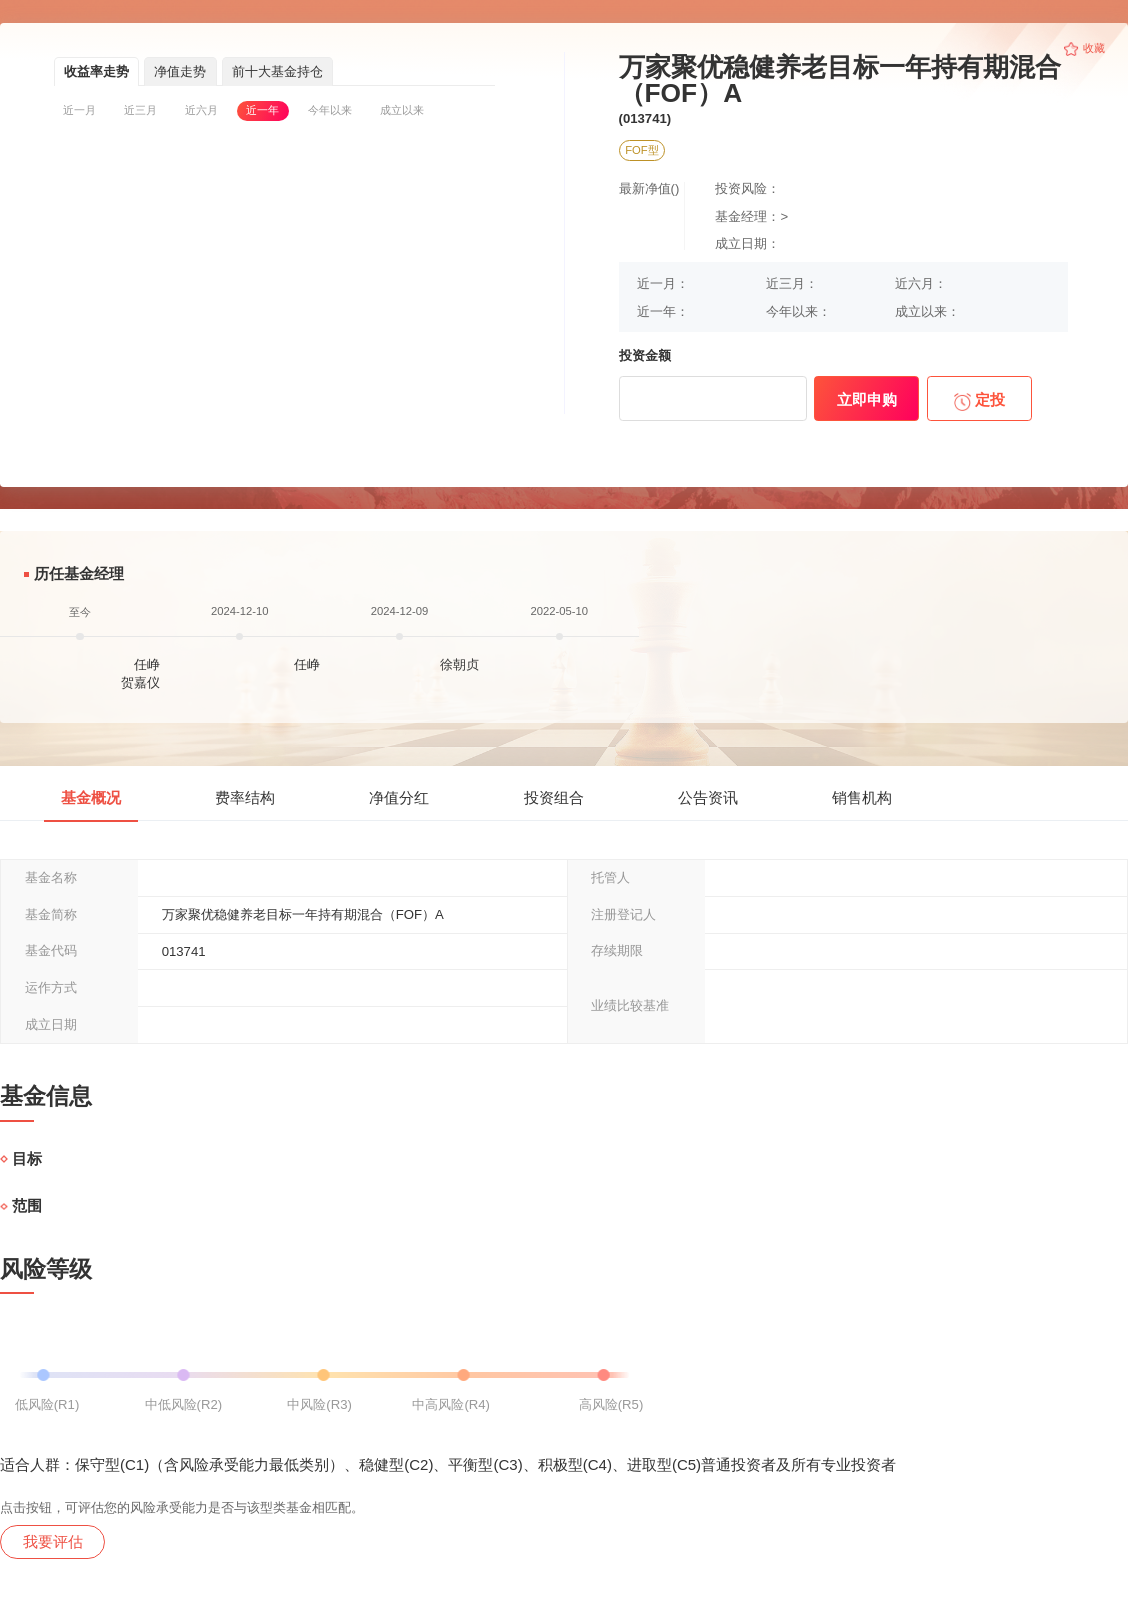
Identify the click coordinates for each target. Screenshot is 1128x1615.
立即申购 (867, 399)
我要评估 (53, 1541)
